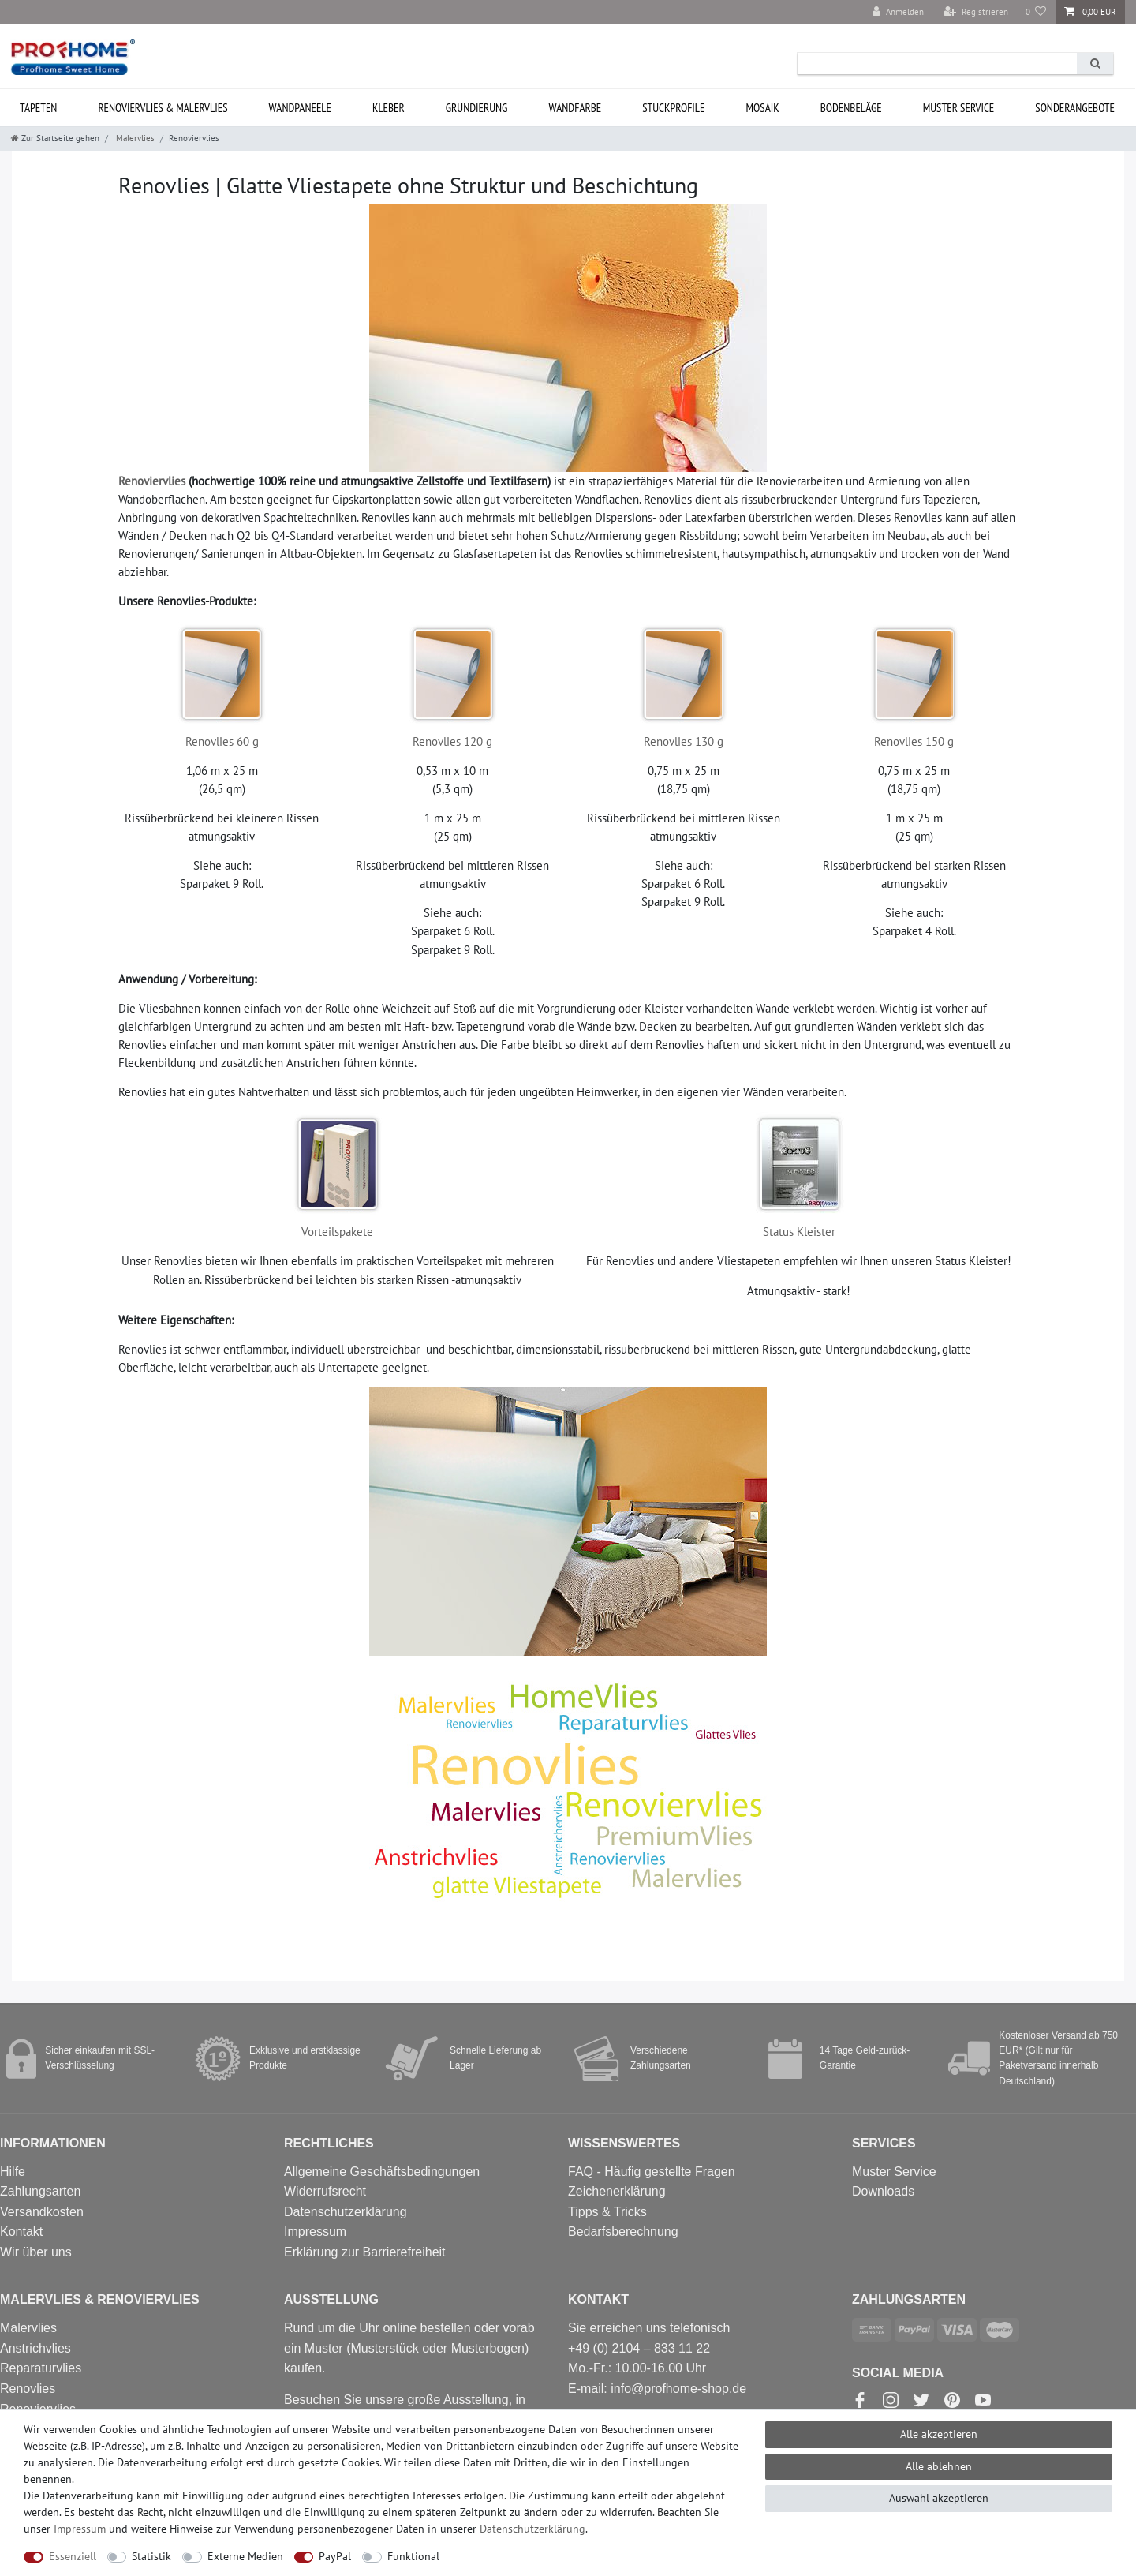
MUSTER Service (959, 107)
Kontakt (21, 2231)
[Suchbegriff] (937, 63)
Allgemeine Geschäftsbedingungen (382, 2171)
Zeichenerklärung (617, 2191)
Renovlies (27, 2388)
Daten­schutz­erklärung (532, 2529)
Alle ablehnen (939, 2466)
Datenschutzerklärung (345, 2211)
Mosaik (762, 107)
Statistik (151, 2556)
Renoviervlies (151, 481)
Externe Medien (245, 2556)
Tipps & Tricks (607, 2211)
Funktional (413, 2556)
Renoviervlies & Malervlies (162, 107)
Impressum (315, 2231)
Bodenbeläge (851, 107)
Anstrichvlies (35, 2348)
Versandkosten (42, 2211)
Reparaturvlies (40, 2368)
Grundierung (477, 107)
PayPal (335, 2556)
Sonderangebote (1075, 107)
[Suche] (1095, 63)
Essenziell (72, 2556)
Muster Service (894, 2171)
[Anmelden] (898, 12)
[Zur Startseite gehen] (55, 138)
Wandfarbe (574, 107)
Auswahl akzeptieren (938, 2498)
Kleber (388, 107)
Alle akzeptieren (938, 2434)
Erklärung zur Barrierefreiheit (365, 2252)
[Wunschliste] (1036, 12)
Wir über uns (36, 2252)
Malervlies (134, 138)
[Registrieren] (976, 12)
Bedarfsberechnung (623, 2231)
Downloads (883, 2191)
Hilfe (12, 2171)
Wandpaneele (300, 107)
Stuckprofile (673, 107)
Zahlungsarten (40, 2191)
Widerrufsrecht (325, 2191)
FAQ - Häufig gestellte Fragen (651, 2171)
